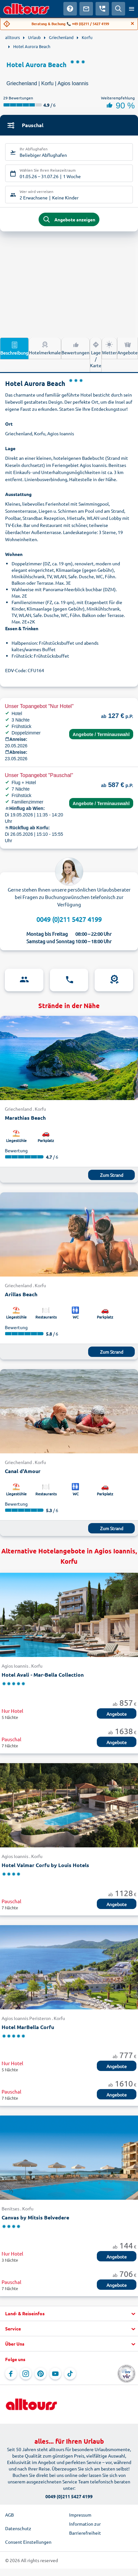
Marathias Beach (25, 1117)
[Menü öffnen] (131, 9)
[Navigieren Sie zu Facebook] (11, 2373)
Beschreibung (14, 348)
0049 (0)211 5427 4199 (69, 919)
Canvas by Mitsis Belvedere (35, 2217)
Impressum (80, 2515)
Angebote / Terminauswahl (101, 734)
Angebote (127, 347)
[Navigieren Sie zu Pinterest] (40, 2373)
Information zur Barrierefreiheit (85, 2528)
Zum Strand (111, 1175)
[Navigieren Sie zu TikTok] (70, 2373)
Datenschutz (18, 2528)
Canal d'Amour (23, 1471)
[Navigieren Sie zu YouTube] (55, 2373)
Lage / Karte (95, 354)
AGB (9, 2515)
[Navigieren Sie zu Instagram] (26, 2373)
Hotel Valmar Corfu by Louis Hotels (45, 1865)
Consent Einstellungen (28, 2542)
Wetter (109, 347)
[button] (69, 2313)
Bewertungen (75, 347)
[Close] (132, 23)
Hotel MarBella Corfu (28, 2027)
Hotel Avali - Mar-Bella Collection (43, 1674)
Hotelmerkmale (45, 347)
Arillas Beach (21, 1294)
